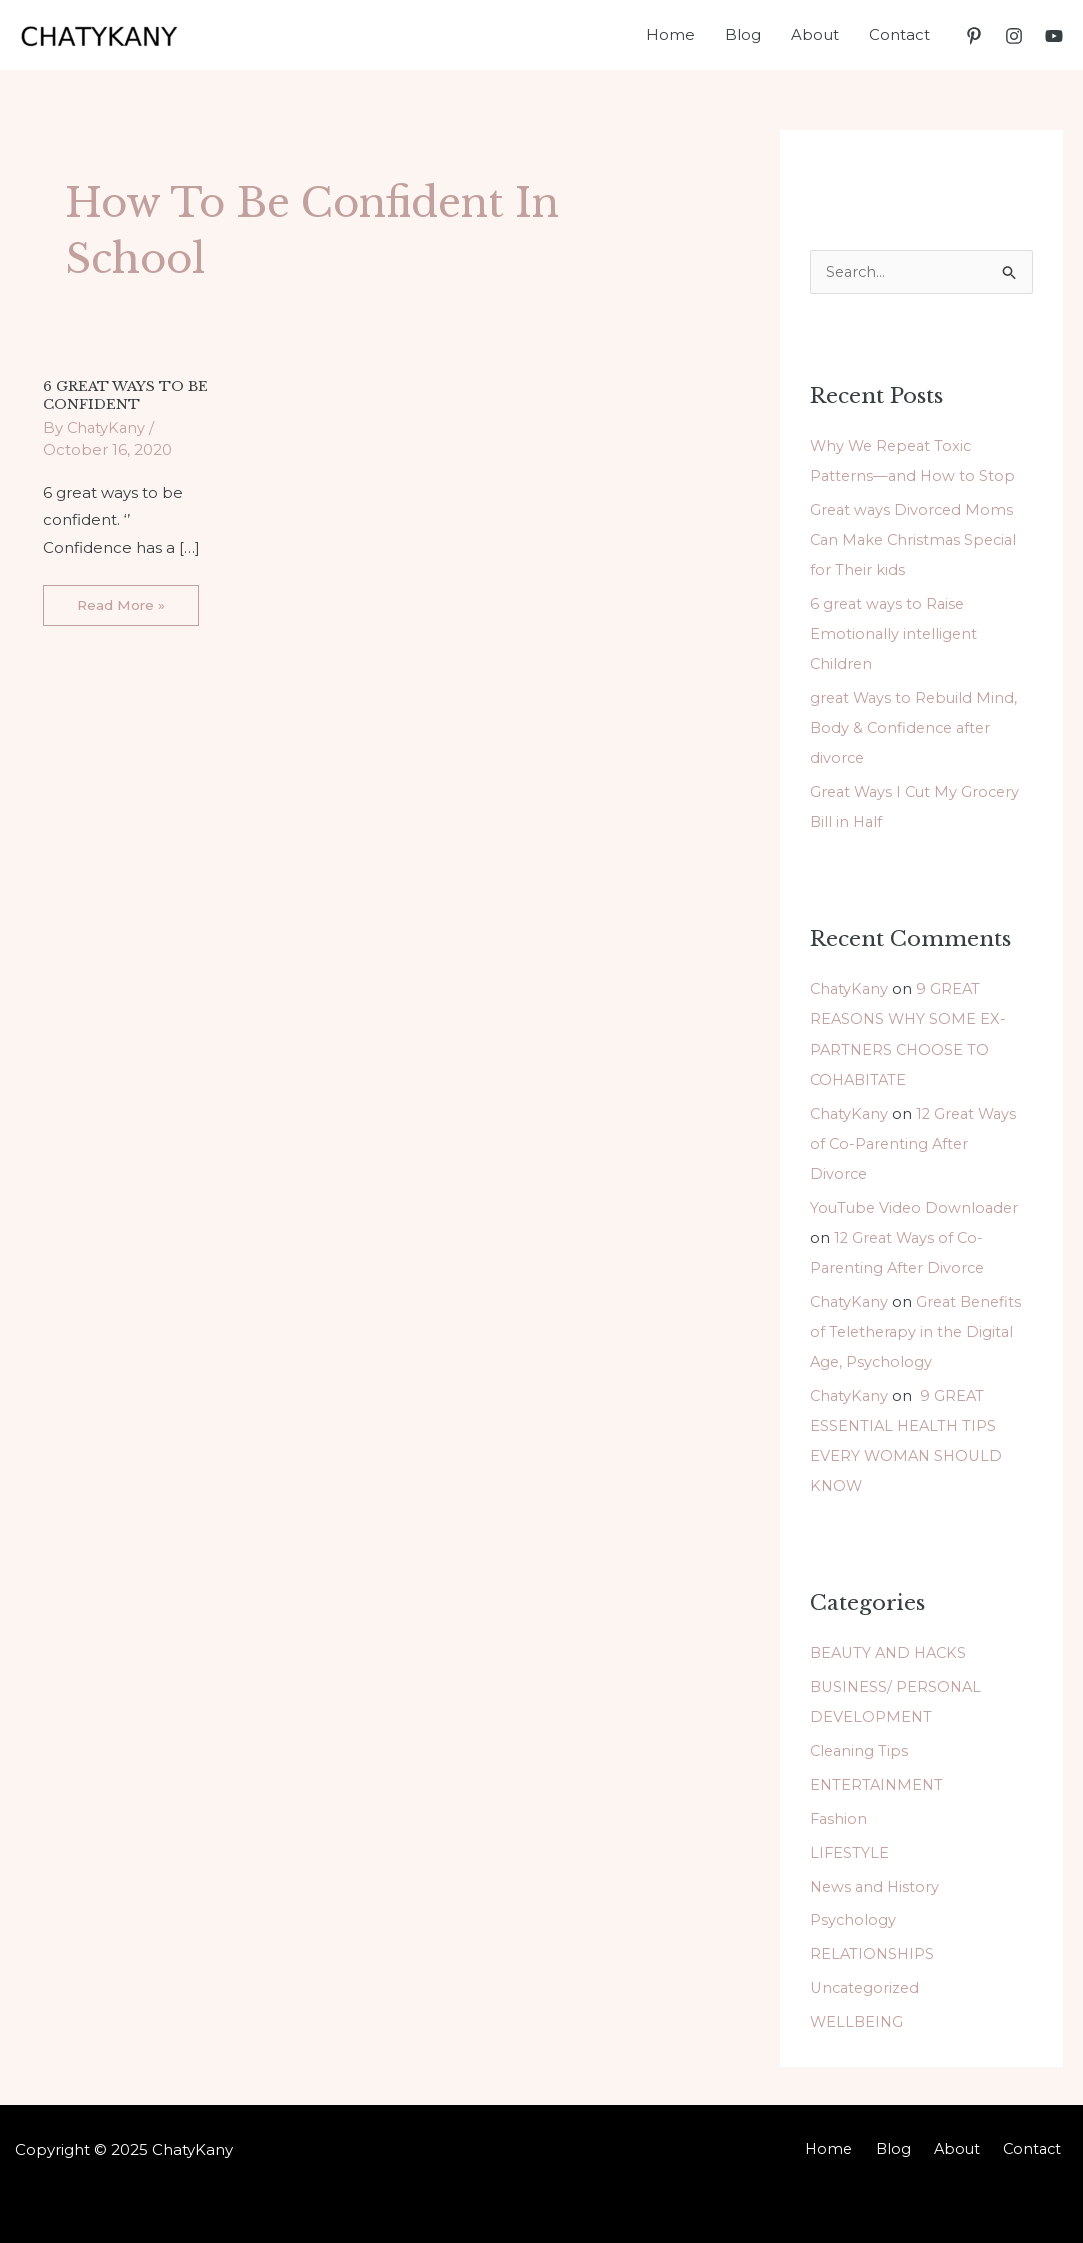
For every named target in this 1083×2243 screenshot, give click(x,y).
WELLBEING (858, 2017)
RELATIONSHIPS (873, 1949)
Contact (1037, 2145)
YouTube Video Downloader (917, 1205)
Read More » (122, 598)
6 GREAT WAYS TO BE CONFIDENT (127, 394)
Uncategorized (867, 1983)
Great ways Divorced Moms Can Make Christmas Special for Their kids (917, 540)
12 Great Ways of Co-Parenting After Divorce (917, 1141)
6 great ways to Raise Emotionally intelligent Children (895, 633)
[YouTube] (1054, 36)
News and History (876, 1882)
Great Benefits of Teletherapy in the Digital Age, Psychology (919, 1329)
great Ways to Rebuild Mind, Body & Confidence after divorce (916, 727)
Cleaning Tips (860, 1747)
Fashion (839, 1814)
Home (853, 2145)
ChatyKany (850, 988)
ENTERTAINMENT (878, 1781)
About (968, 2145)
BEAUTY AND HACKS (892, 1649)
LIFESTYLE (850, 1848)
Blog (911, 2145)
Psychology (853, 1916)
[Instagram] (1014, 36)
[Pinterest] (974, 36)
